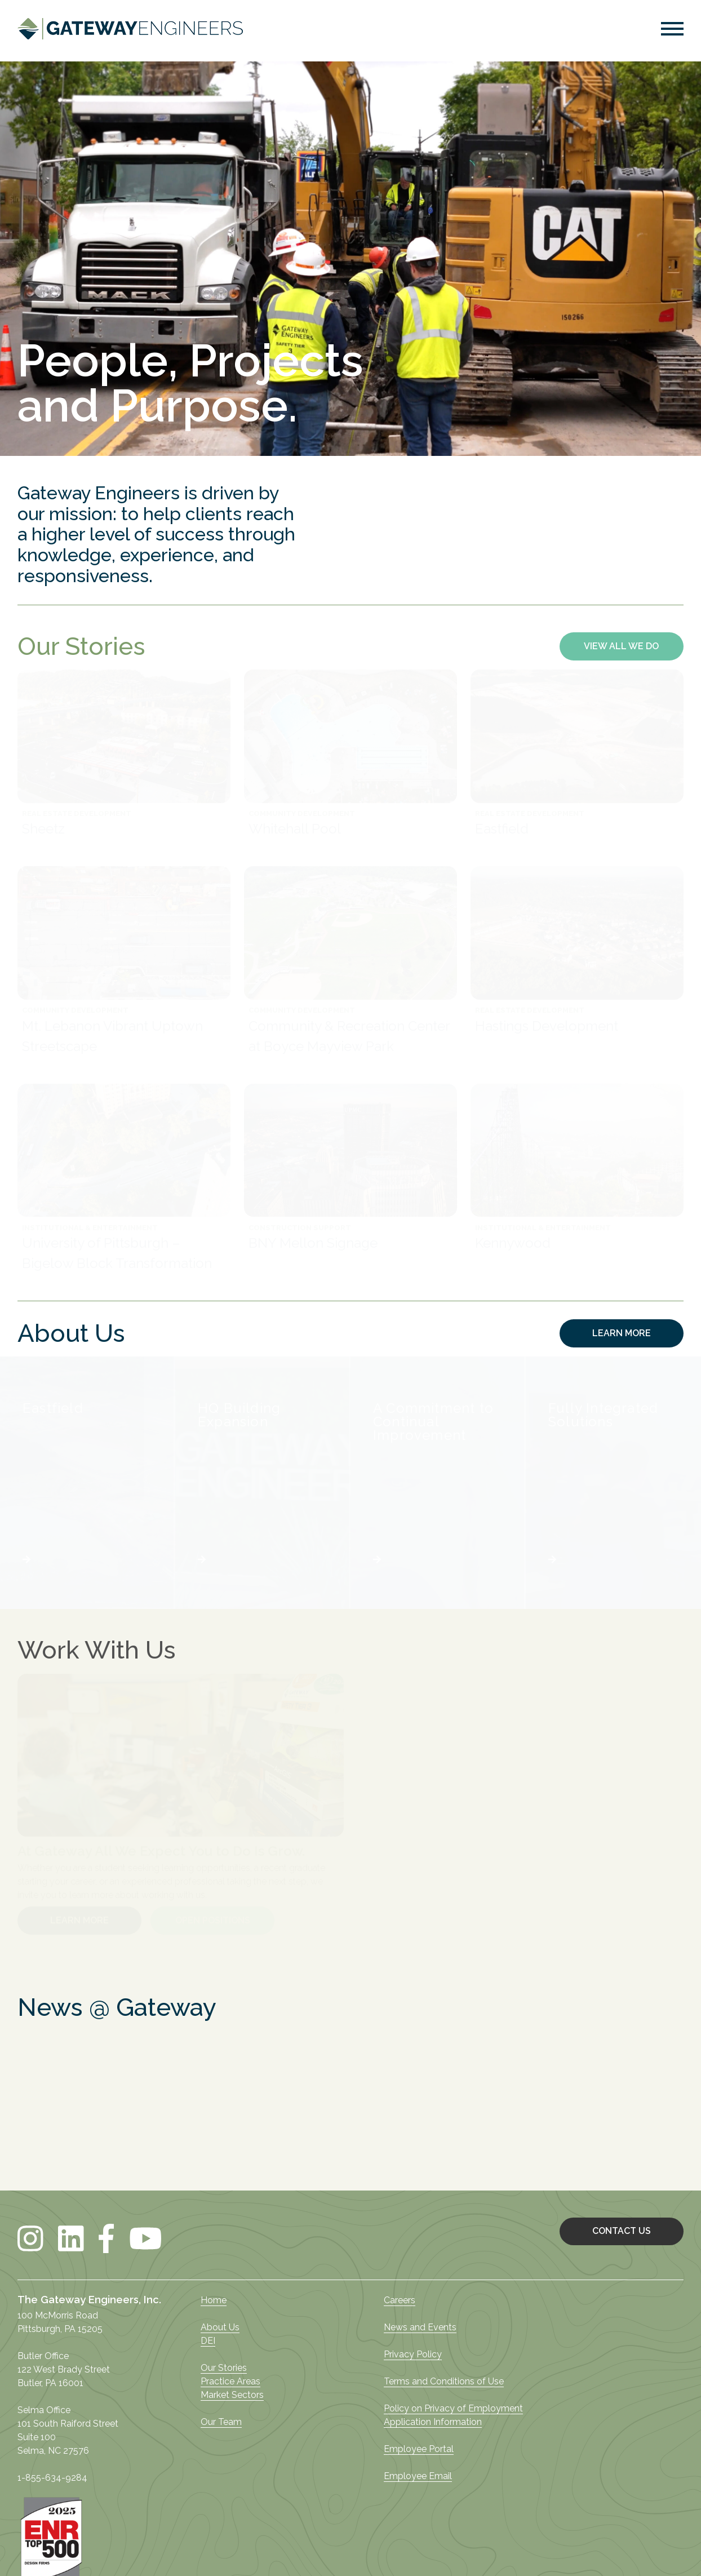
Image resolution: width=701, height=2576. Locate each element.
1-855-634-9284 (52, 2477)
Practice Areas (230, 2381)
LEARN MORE (621, 1333)
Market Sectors (232, 2394)
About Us (220, 2327)
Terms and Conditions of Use (444, 2381)
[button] (672, 30)
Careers (399, 2300)
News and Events (420, 2327)
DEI (208, 2340)
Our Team (221, 2422)
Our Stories (224, 2367)
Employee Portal (419, 2449)
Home (214, 2300)
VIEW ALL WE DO (621, 646)
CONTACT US (621, 2230)
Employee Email (418, 2476)
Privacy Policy (413, 2354)
